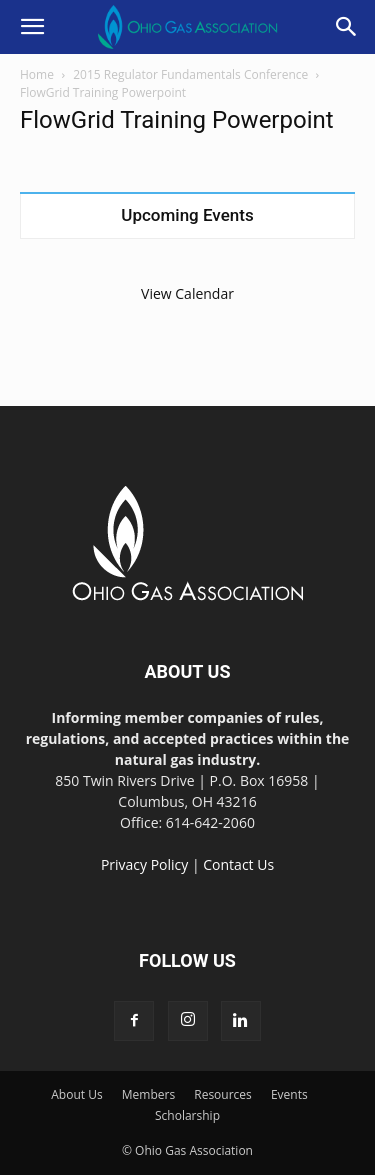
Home (37, 74)
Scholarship (187, 1115)
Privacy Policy (144, 864)
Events (289, 1094)
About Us (76, 1094)
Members (148, 1094)
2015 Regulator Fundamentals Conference (190, 74)
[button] (32, 27)
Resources (223, 1094)
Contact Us (238, 864)
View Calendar (187, 293)
